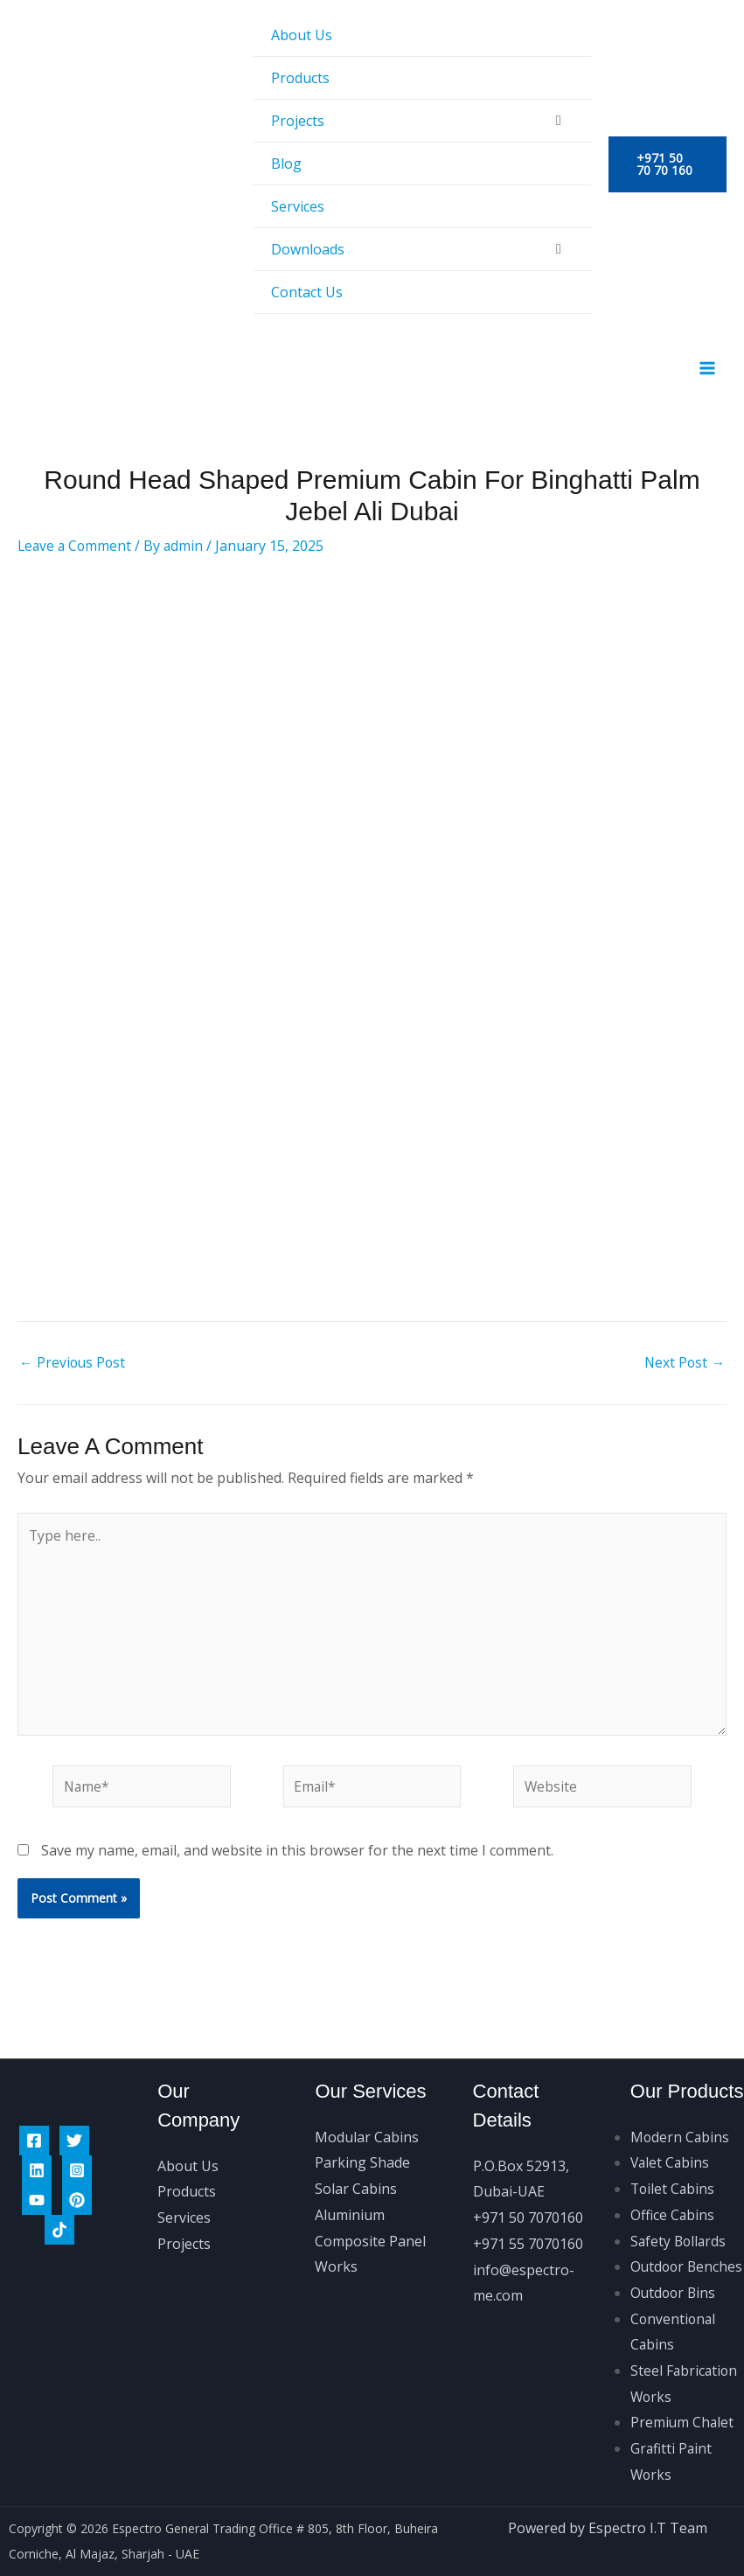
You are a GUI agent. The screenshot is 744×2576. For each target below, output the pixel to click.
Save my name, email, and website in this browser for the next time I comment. (297, 1866)
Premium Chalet (682, 2422)
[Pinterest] (77, 2174)
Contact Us (307, 292)
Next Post (684, 1371)
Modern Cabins (680, 2110)
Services (297, 206)
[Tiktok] (59, 2203)
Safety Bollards (679, 2214)
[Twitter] (74, 2114)
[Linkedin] (37, 2144)
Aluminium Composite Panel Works (370, 2214)
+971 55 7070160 (528, 2217)
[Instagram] (77, 2144)
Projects (297, 120)
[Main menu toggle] (707, 372)
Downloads (307, 249)
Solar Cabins (356, 2162)
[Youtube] (37, 2174)
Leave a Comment (76, 553)
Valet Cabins (671, 2137)
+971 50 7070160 (528, 2191)
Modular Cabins (367, 2110)
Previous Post (73, 1371)
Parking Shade (362, 2137)
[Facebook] (34, 2114)
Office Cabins (673, 2188)
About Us (301, 35)
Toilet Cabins (673, 2162)
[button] (667, 164)
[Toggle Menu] (559, 120)
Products (300, 77)
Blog (286, 163)
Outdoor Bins (674, 2292)
